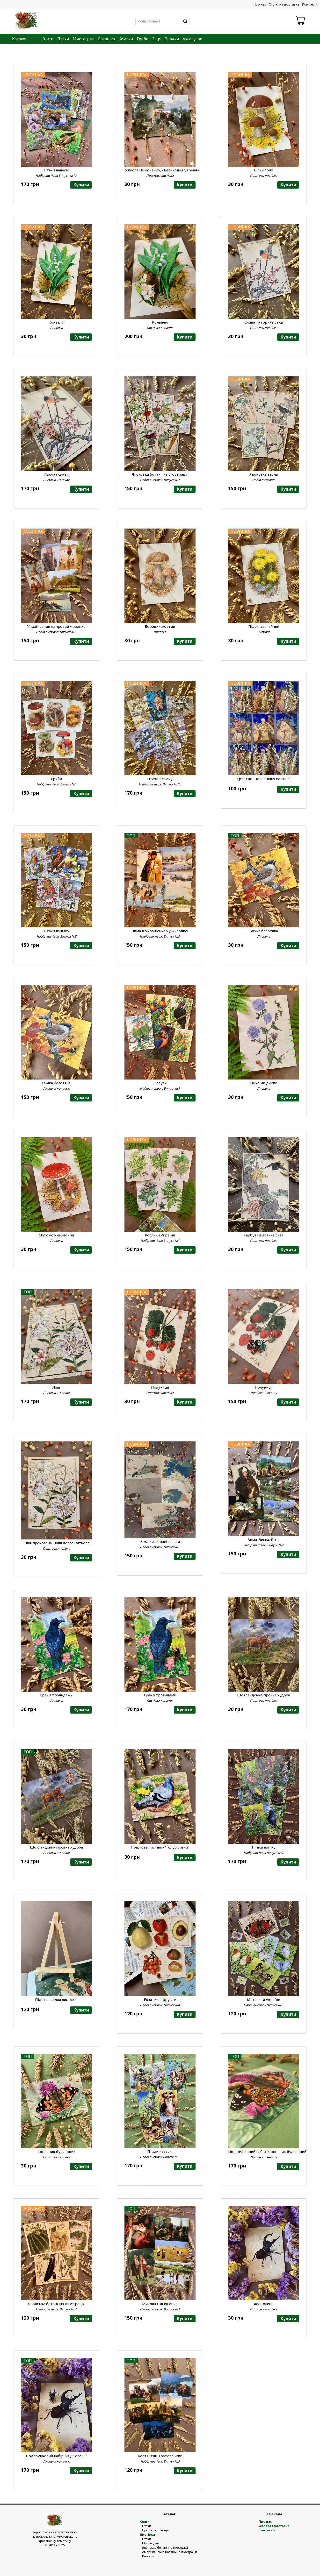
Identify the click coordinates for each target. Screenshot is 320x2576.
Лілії (56, 1387)
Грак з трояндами (56, 1695)
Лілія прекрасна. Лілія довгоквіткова (56, 1542)
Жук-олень (263, 2303)
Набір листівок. (263, 480)
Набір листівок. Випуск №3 (56, 936)
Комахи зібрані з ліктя (160, 1541)
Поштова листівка (160, 175)
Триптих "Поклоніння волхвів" (263, 778)
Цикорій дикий (263, 1082)
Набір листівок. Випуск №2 (160, 1547)
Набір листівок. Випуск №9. (56, 632)
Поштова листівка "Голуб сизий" (160, 1847)
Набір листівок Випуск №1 (160, 1240)
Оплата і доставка (284, 4)
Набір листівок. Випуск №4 (160, 2005)
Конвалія (56, 322)
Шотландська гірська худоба (263, 1695)
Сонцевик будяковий (56, 2151)
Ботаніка (106, 39)
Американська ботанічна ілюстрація (169, 2552)
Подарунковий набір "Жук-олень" (56, 2455)
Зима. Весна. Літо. (263, 1539)
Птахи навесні (56, 170)
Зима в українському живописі (160, 930)
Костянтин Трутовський (160, 2455)
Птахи (63, 39)
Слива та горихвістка (263, 322)
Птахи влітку (264, 1847)
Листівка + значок (160, 327)
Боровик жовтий (160, 626)
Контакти (310, 4)
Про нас (259, 4)
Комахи (125, 39)
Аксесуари (193, 39)
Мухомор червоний (56, 1235)
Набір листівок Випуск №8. (160, 2157)
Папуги (160, 1082)
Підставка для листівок (56, 1999)
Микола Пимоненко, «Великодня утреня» (161, 170)
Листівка (56, 327)
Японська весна (263, 474)
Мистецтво (84, 39)
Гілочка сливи (56, 474)
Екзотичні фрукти (160, 1999)
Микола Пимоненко (160, 2303)
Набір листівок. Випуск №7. (263, 1545)
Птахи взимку (160, 778)
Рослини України (160, 1235)
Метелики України (263, 1999)
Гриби (143, 39)
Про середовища (155, 2530)
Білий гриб (263, 170)
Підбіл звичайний (263, 626)
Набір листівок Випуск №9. (264, 1852)
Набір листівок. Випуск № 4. (56, 2309)
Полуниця (160, 1387)
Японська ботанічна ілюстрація (160, 474)
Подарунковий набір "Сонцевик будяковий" (268, 2151)
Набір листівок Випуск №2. (264, 2005)
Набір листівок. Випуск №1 (160, 480)
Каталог (19, 39)
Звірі (156, 39)
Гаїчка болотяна (263, 930)
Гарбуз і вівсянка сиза (263, 1235)
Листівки (147, 2534)
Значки (172, 39)
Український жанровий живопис (56, 626)
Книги (47, 39)
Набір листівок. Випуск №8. (160, 936)
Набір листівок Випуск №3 (160, 2461)
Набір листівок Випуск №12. (56, 175)
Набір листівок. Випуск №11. (160, 784)
